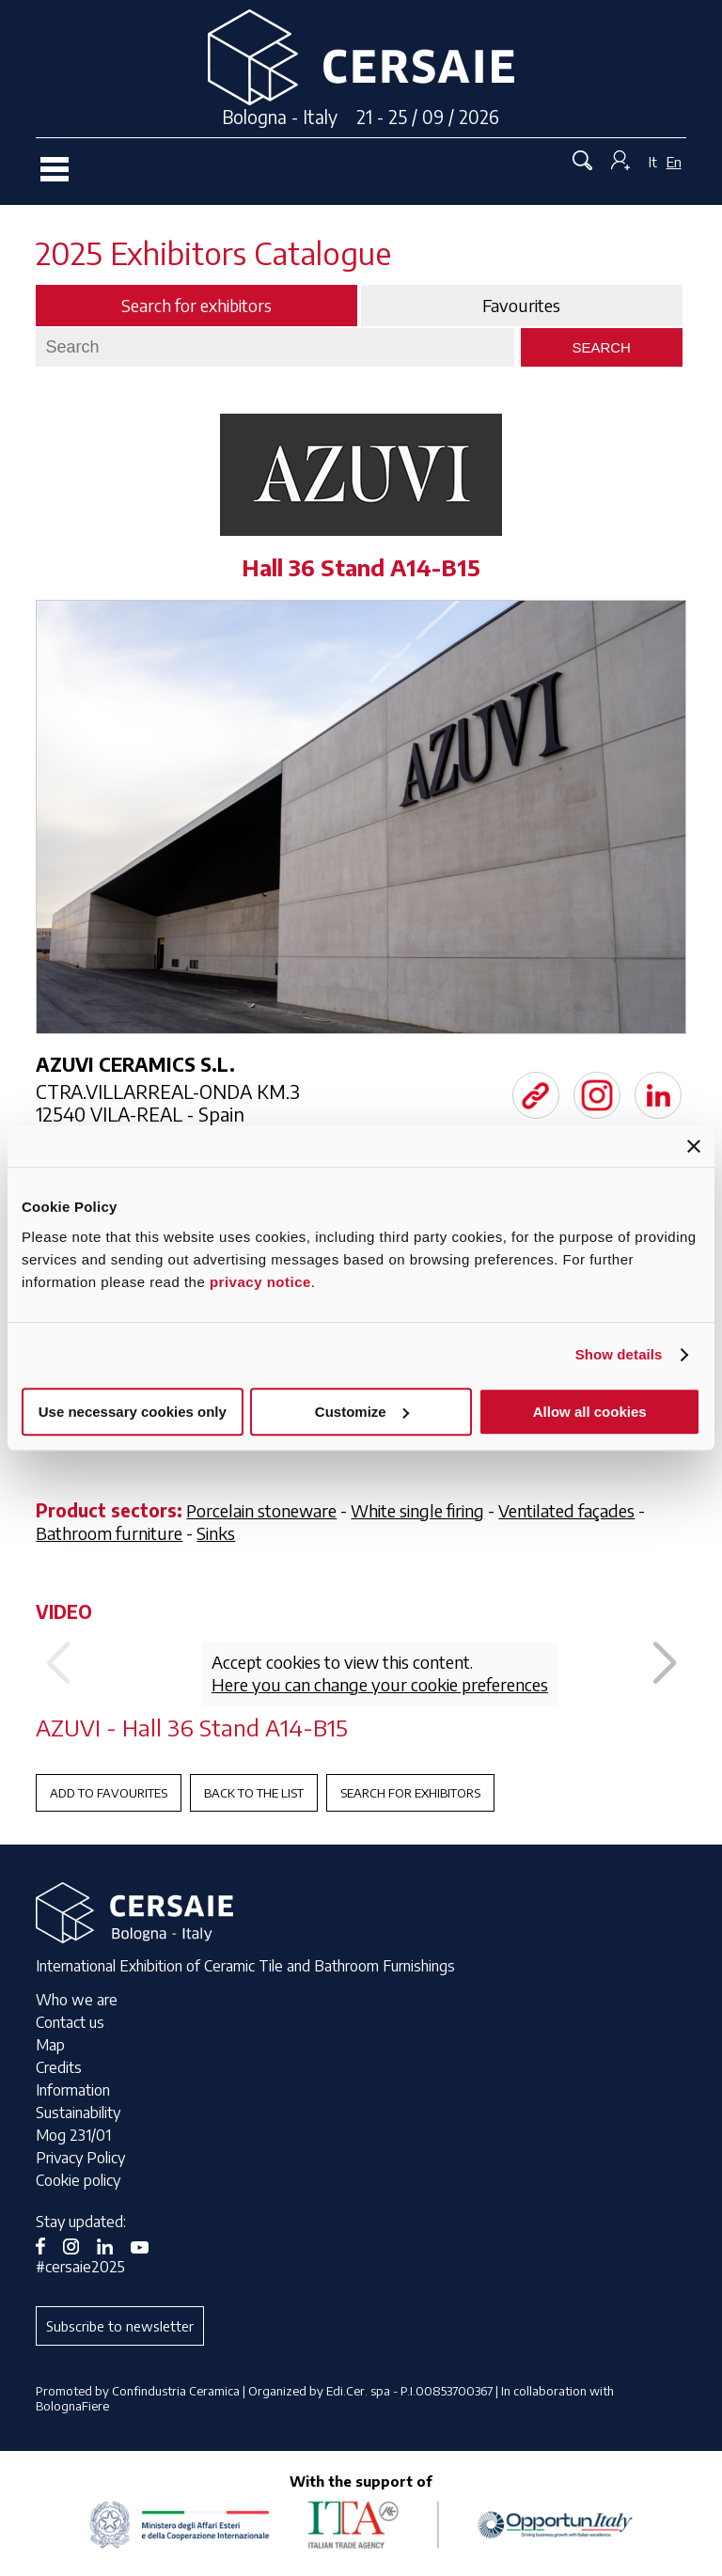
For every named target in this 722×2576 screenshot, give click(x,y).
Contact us (70, 2022)
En (674, 161)
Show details (619, 1354)
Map (50, 2044)
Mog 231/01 (73, 2135)
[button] (664, 1664)
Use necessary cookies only (133, 1412)
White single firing (417, 1510)
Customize (362, 1412)
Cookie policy (78, 2180)
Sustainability (78, 2112)
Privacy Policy (80, 2157)
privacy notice (260, 1282)
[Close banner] (693, 1146)
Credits (59, 2067)
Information (73, 2090)
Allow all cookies (590, 1412)
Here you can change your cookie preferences (380, 1684)
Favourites (521, 305)
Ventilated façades (566, 1510)
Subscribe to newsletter (120, 2325)
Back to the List (254, 1792)
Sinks (215, 1533)
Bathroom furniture (109, 1533)
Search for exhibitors (410, 1792)
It (653, 161)
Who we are (77, 1999)
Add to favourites (108, 1792)
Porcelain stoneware (261, 1510)
